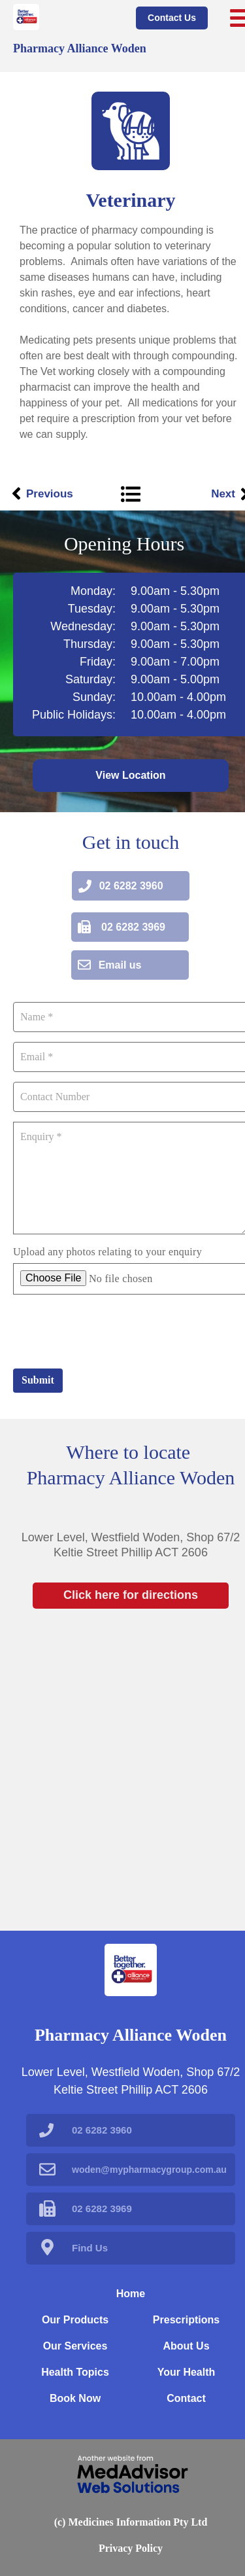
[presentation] (112, 1329)
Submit (38, 1380)
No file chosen (121, 1278)
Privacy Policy (131, 2548)
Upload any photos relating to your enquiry (107, 1251)
